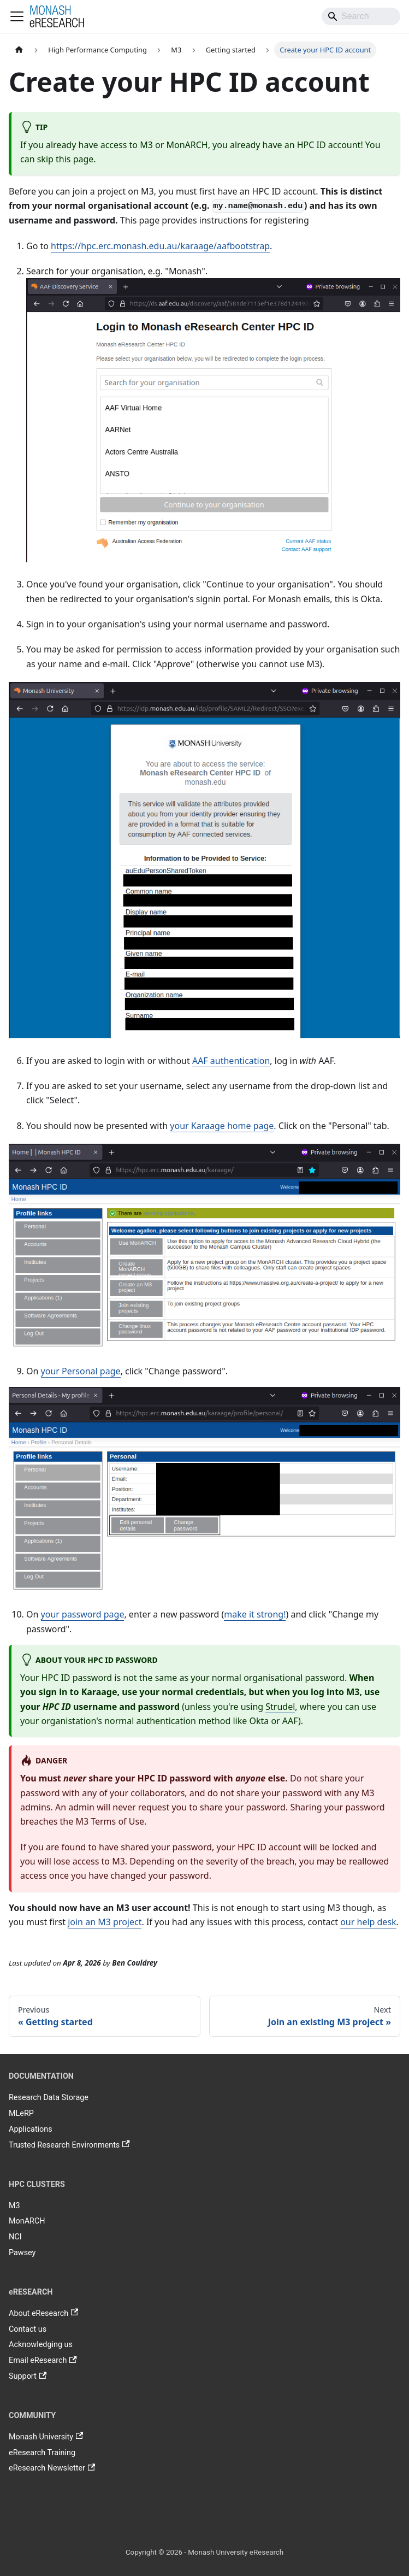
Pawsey (22, 2252)
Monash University (46, 2437)
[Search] (361, 16)
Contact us (27, 2329)
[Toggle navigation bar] (17, 16)
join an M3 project (104, 1922)
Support (27, 2376)
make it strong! (255, 1614)
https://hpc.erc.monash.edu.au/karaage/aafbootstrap (160, 246)
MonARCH (27, 2221)
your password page (83, 1614)
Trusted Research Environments (69, 2145)
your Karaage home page (222, 1126)
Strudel (280, 1707)
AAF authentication (231, 1061)
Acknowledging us (41, 2344)
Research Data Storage (48, 2097)
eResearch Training (42, 2452)
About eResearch (43, 2313)
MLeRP (21, 2113)
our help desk (368, 1922)
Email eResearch (43, 2361)
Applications (30, 2129)
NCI (15, 2237)
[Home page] (19, 50)
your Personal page (81, 1371)
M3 (14, 2205)
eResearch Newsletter (52, 2468)
